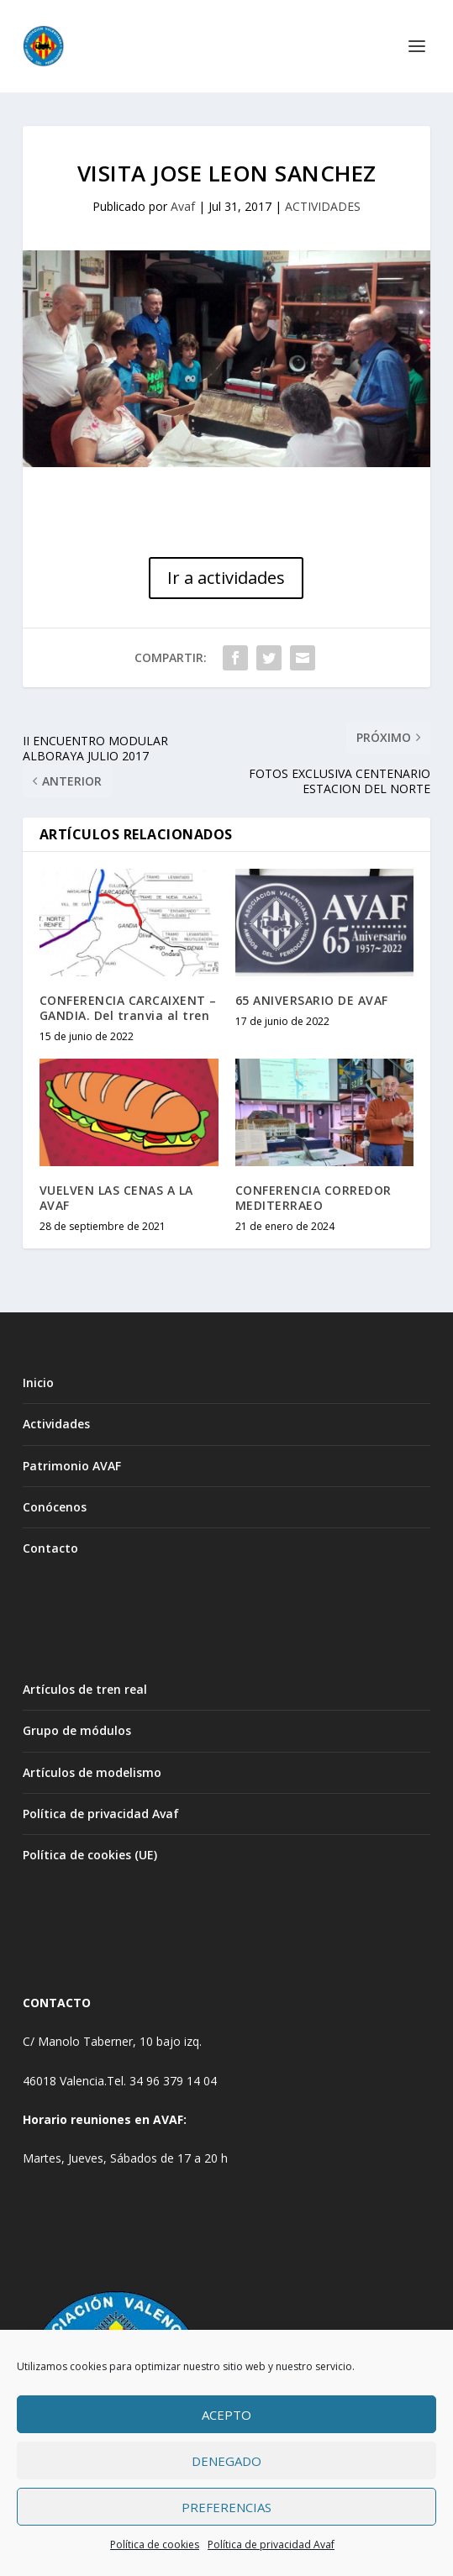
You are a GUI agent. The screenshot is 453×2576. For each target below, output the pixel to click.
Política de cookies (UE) (90, 1855)
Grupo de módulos (77, 1730)
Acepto (226, 2414)
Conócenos (55, 1507)
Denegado (226, 2460)
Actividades (56, 1424)
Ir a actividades (226, 577)
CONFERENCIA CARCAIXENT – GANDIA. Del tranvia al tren (128, 1007)
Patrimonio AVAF (72, 1466)
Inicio (38, 1383)
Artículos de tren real (85, 1689)
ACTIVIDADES (323, 206)
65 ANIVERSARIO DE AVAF (311, 1000)
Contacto (50, 1548)
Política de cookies (154, 2544)
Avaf (183, 206)
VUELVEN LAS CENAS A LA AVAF (116, 1197)
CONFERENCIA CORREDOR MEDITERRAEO (313, 1197)
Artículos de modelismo (92, 1772)
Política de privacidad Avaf (271, 2544)
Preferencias (226, 2507)
